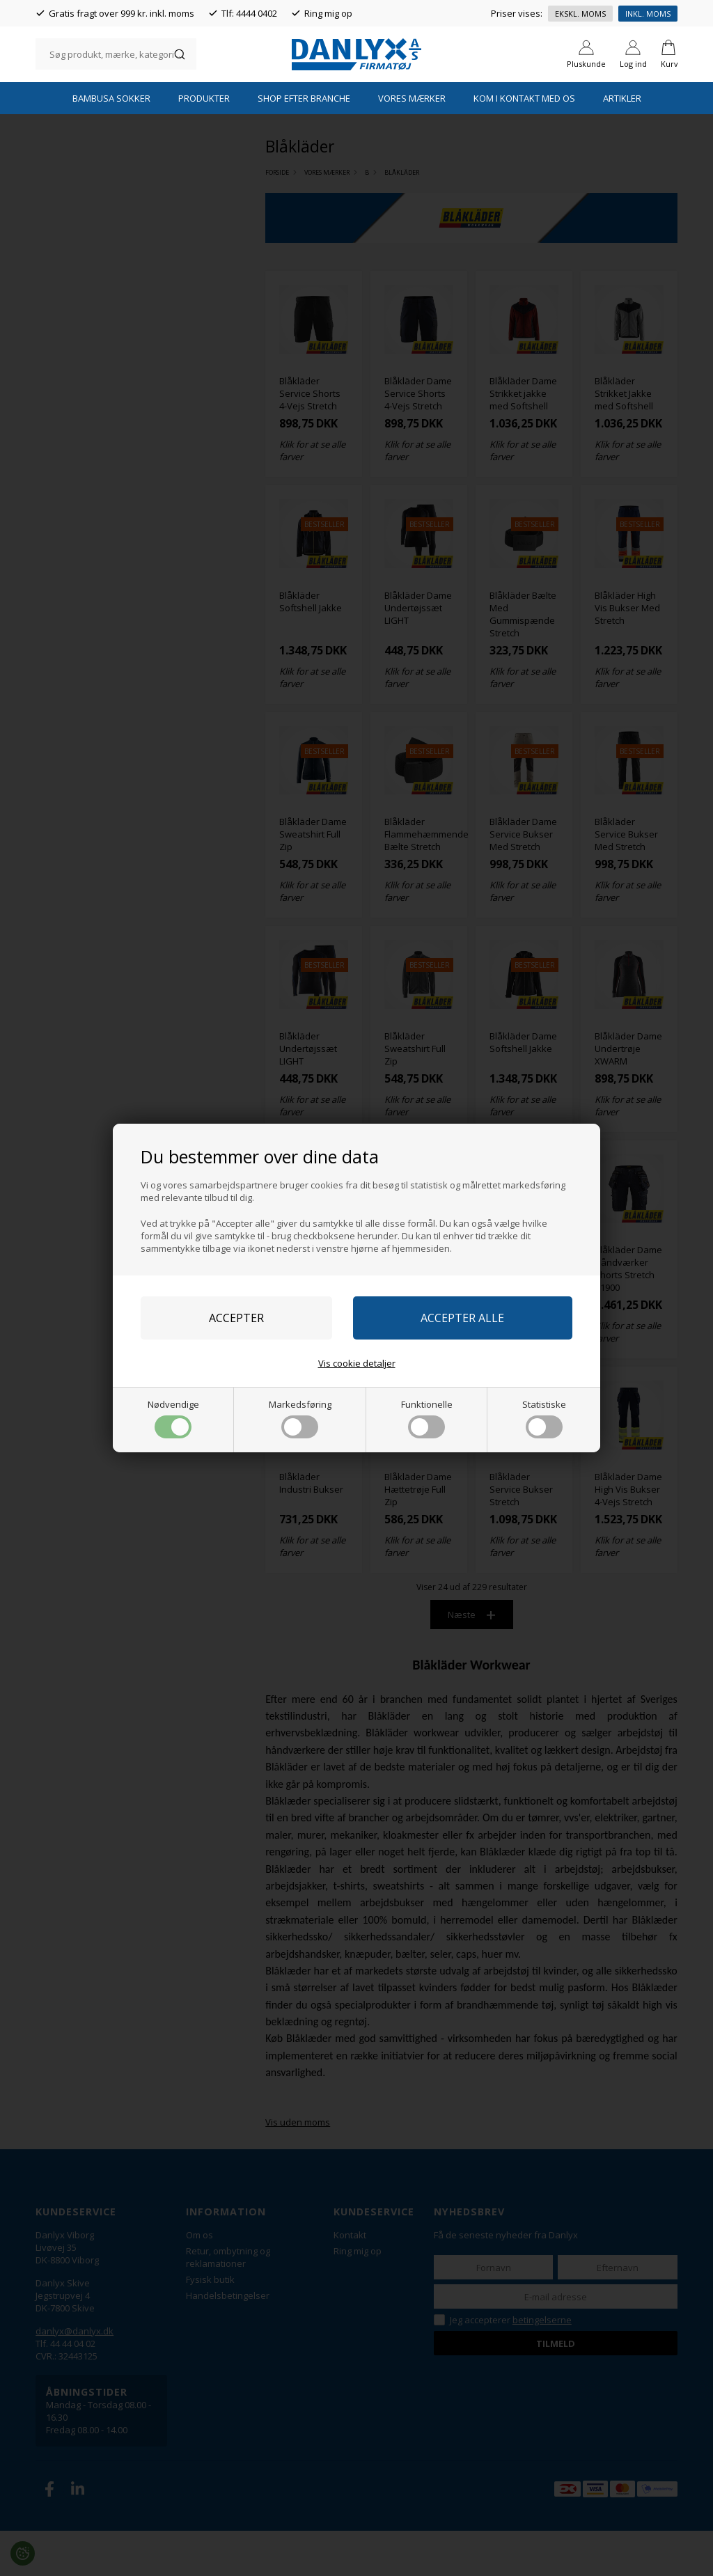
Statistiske (544, 1418)
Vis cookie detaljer (356, 1363)
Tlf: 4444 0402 (249, 13)
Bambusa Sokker (111, 142)
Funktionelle (427, 1418)
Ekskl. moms (580, 13)
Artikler (622, 142)
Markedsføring (300, 1418)
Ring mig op (328, 13)
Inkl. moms (648, 13)
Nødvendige (173, 1418)
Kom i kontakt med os (524, 142)
